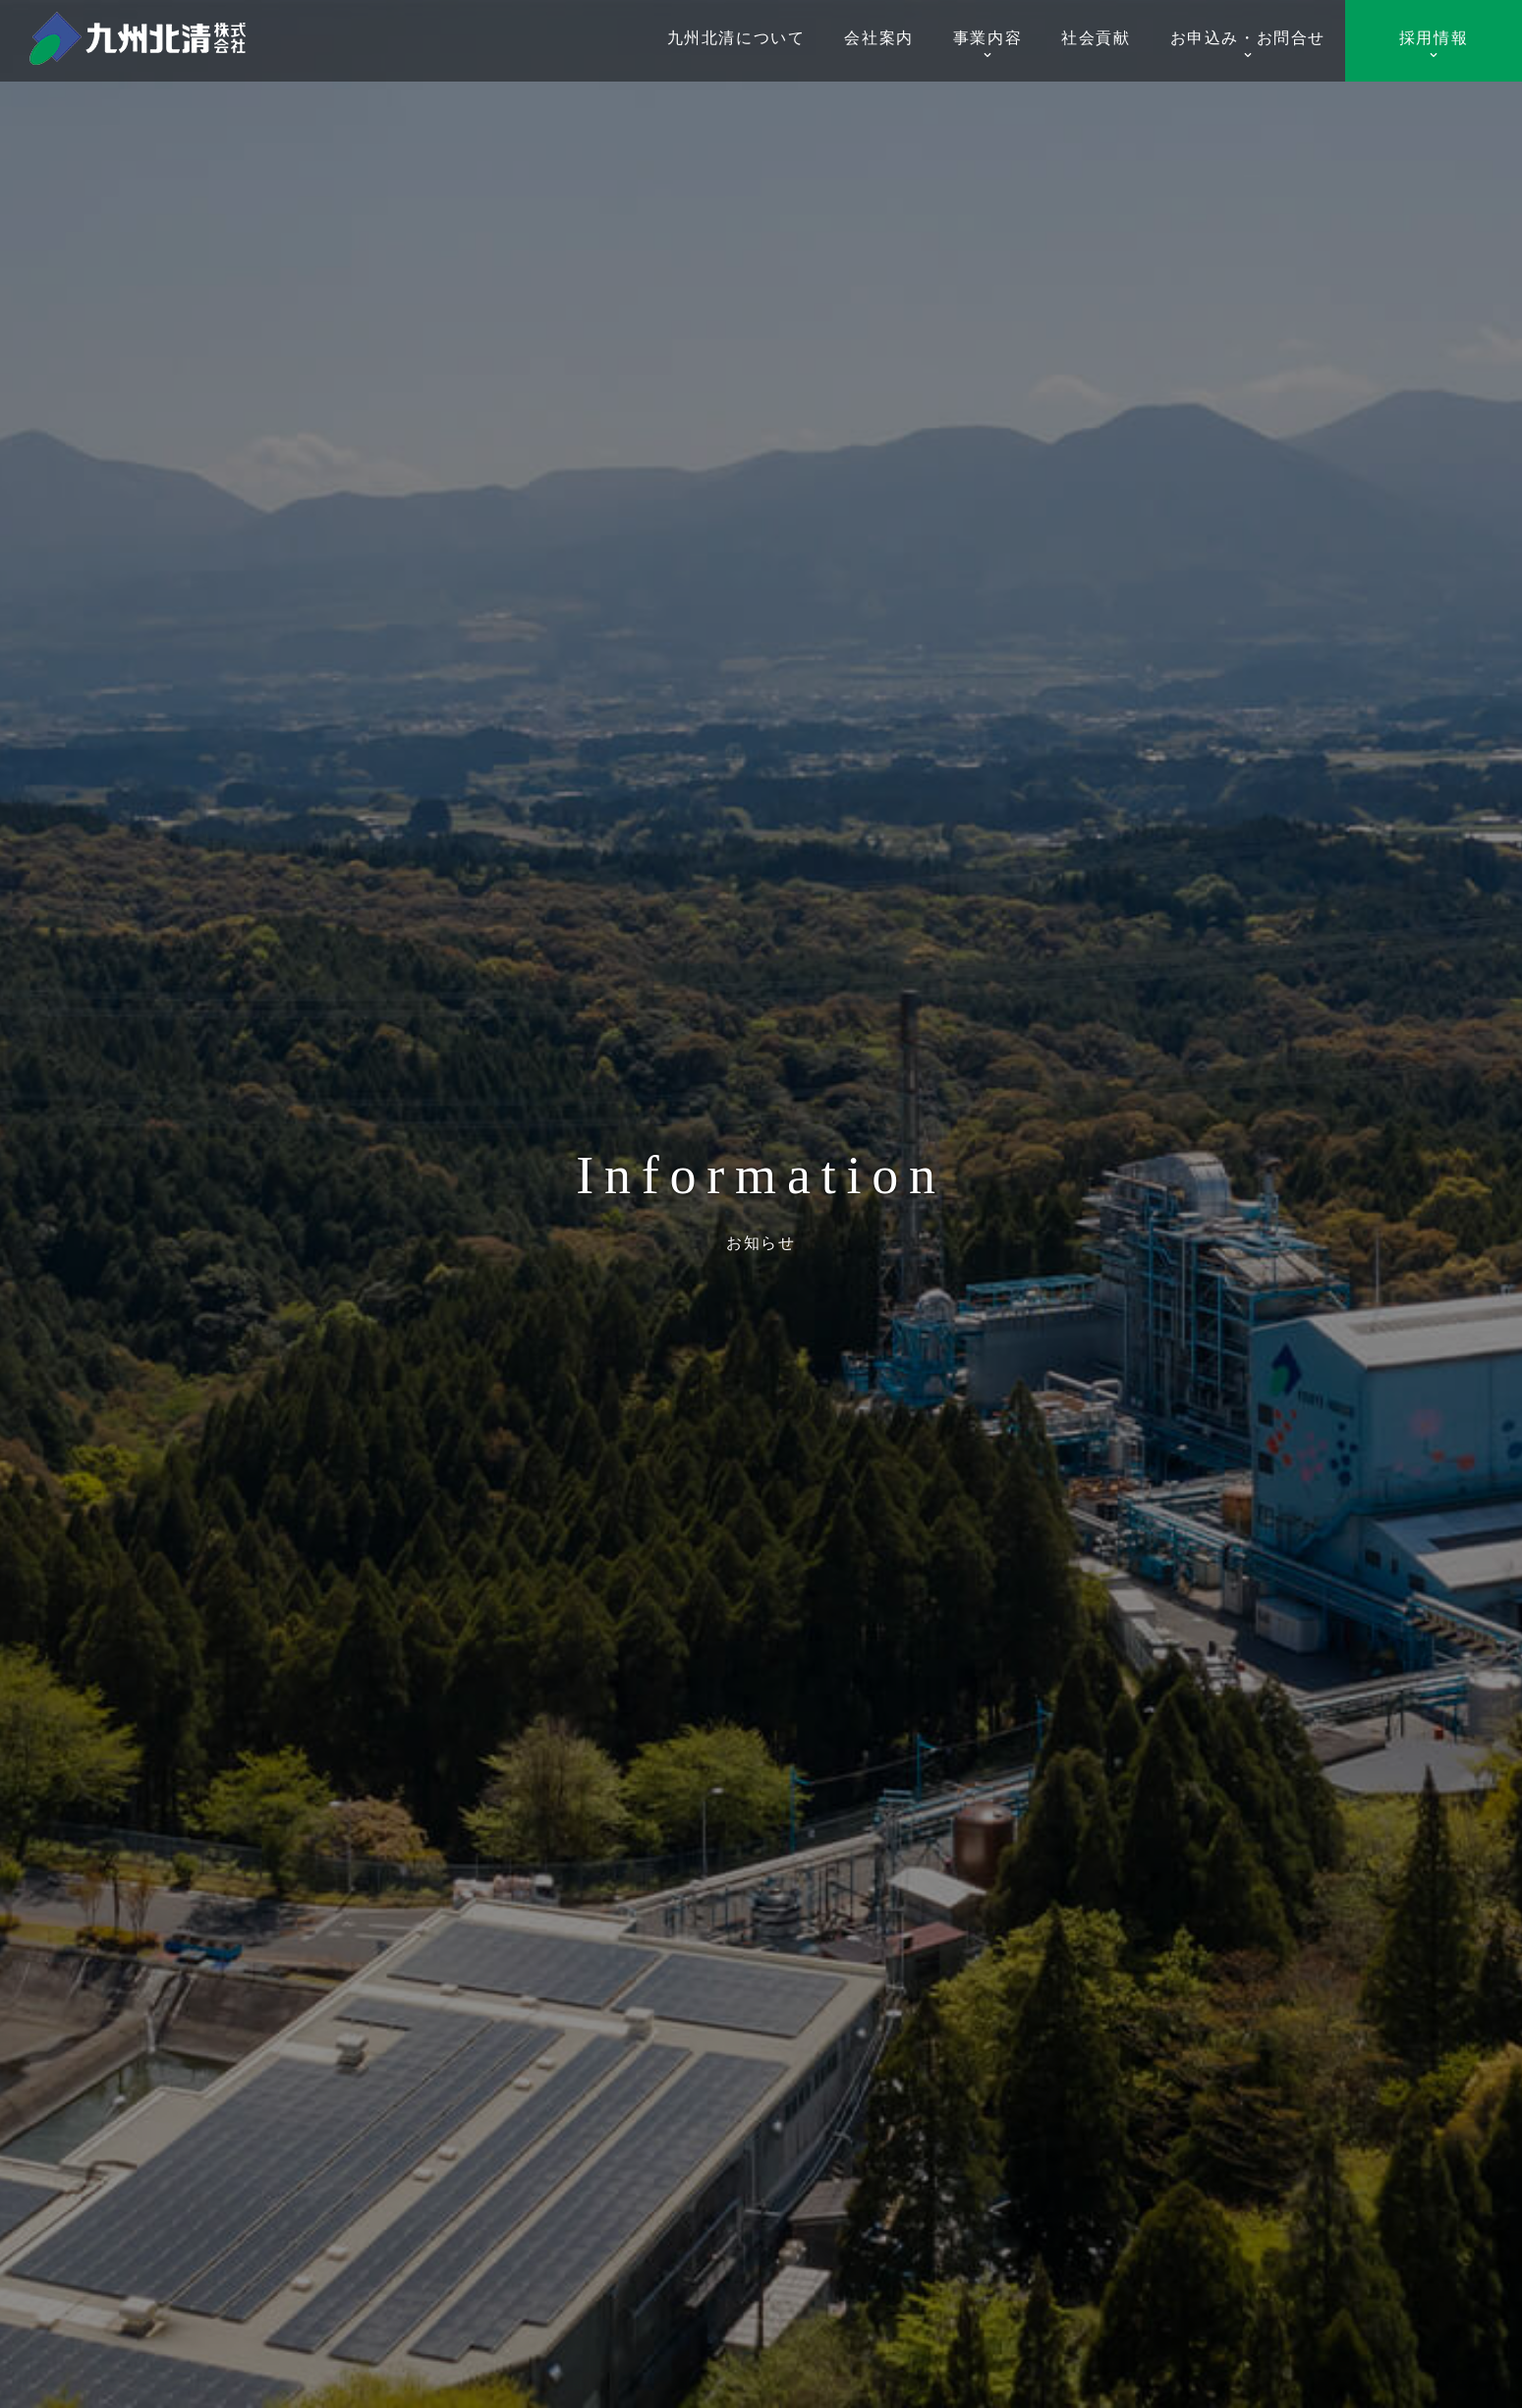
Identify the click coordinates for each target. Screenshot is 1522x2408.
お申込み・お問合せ (1247, 44)
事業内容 (987, 44)
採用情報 (1433, 44)
